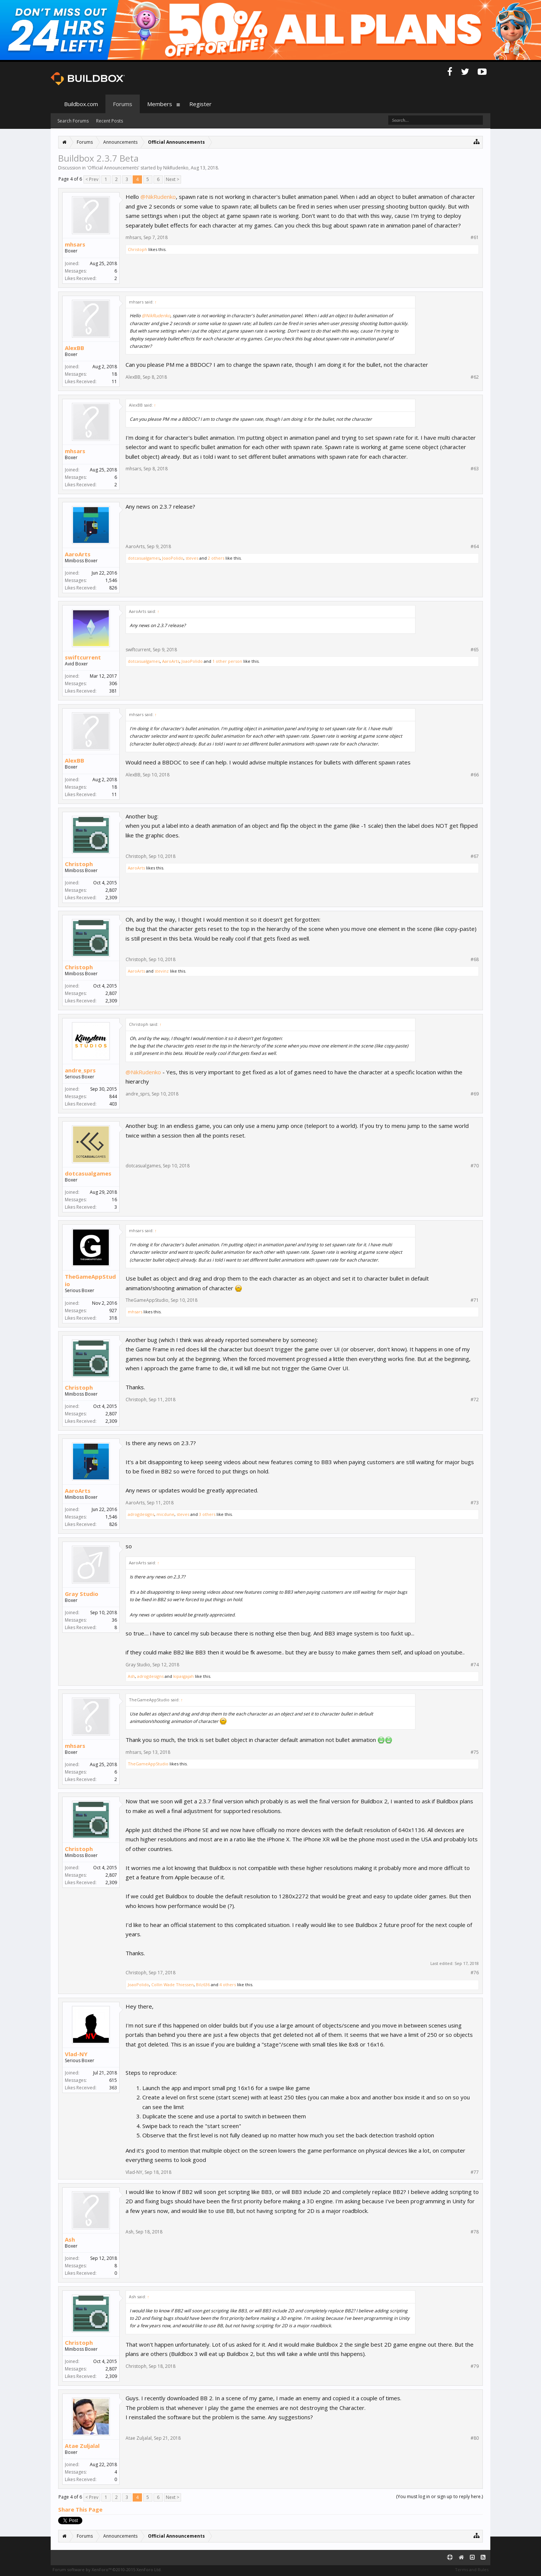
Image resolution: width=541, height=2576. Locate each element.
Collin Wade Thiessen (172, 1984)
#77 (475, 2172)
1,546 (111, 580)
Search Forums (73, 121)
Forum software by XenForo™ (107, 2569)
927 (113, 1310)
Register (200, 104)
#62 (475, 377)
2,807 (111, 890)
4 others (227, 1984)
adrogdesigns (141, 1514)
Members (159, 104)
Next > (172, 179)
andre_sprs (80, 1070)
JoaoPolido (172, 558)
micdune (165, 1514)
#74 (475, 1665)
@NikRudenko (158, 196)
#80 (475, 2438)
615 (113, 2080)
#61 (475, 238)
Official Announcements (113, 168)
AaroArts (78, 554)
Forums (122, 104)
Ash (131, 1676)
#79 (475, 2366)
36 (114, 1620)
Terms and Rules (471, 2569)
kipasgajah (183, 1676)
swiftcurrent (83, 657)
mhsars (75, 244)
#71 (475, 1300)
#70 (475, 1166)
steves (192, 558)
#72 (475, 1400)
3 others (207, 1514)
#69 (475, 1094)
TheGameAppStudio (90, 1280)
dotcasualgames (144, 558)
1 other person (227, 661)
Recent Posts (109, 121)
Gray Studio (81, 1593)
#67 (475, 856)
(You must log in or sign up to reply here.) (439, 2496)
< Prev (91, 179)
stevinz (162, 971)
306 (113, 683)
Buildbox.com (81, 104)
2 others (216, 558)
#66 (475, 775)
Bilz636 (203, 1984)
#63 (475, 469)
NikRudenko (176, 168)
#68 (475, 960)
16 (114, 1199)
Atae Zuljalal (82, 2445)
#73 (475, 1503)
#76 (475, 1973)
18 (114, 374)
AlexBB (74, 348)
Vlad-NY (76, 2054)
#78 (475, 2232)
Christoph (137, 249)
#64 (475, 547)
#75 (475, 1752)
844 (113, 1096)
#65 (475, 650)
